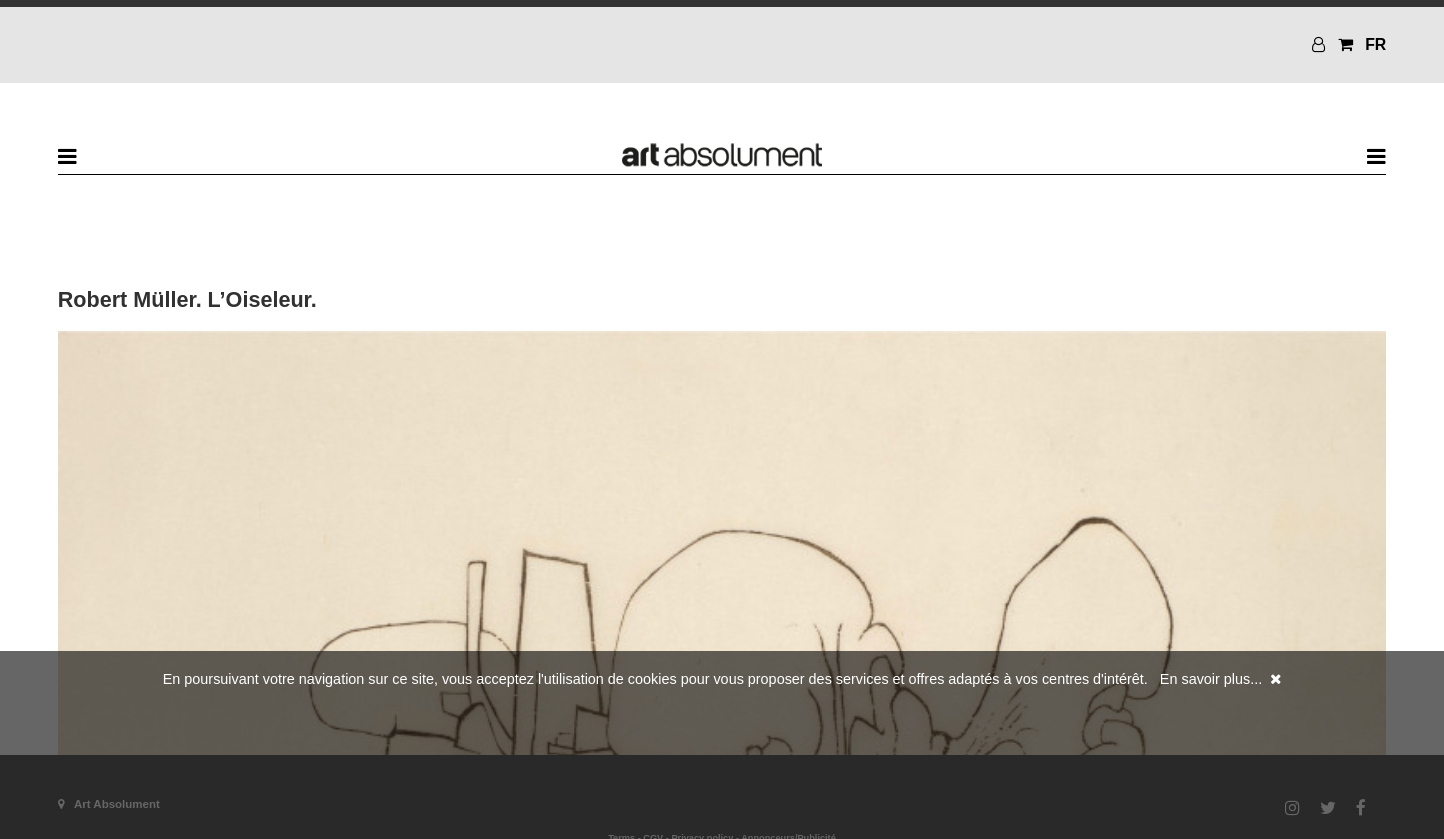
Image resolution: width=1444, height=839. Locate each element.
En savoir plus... (1211, 679)
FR (1375, 44)
